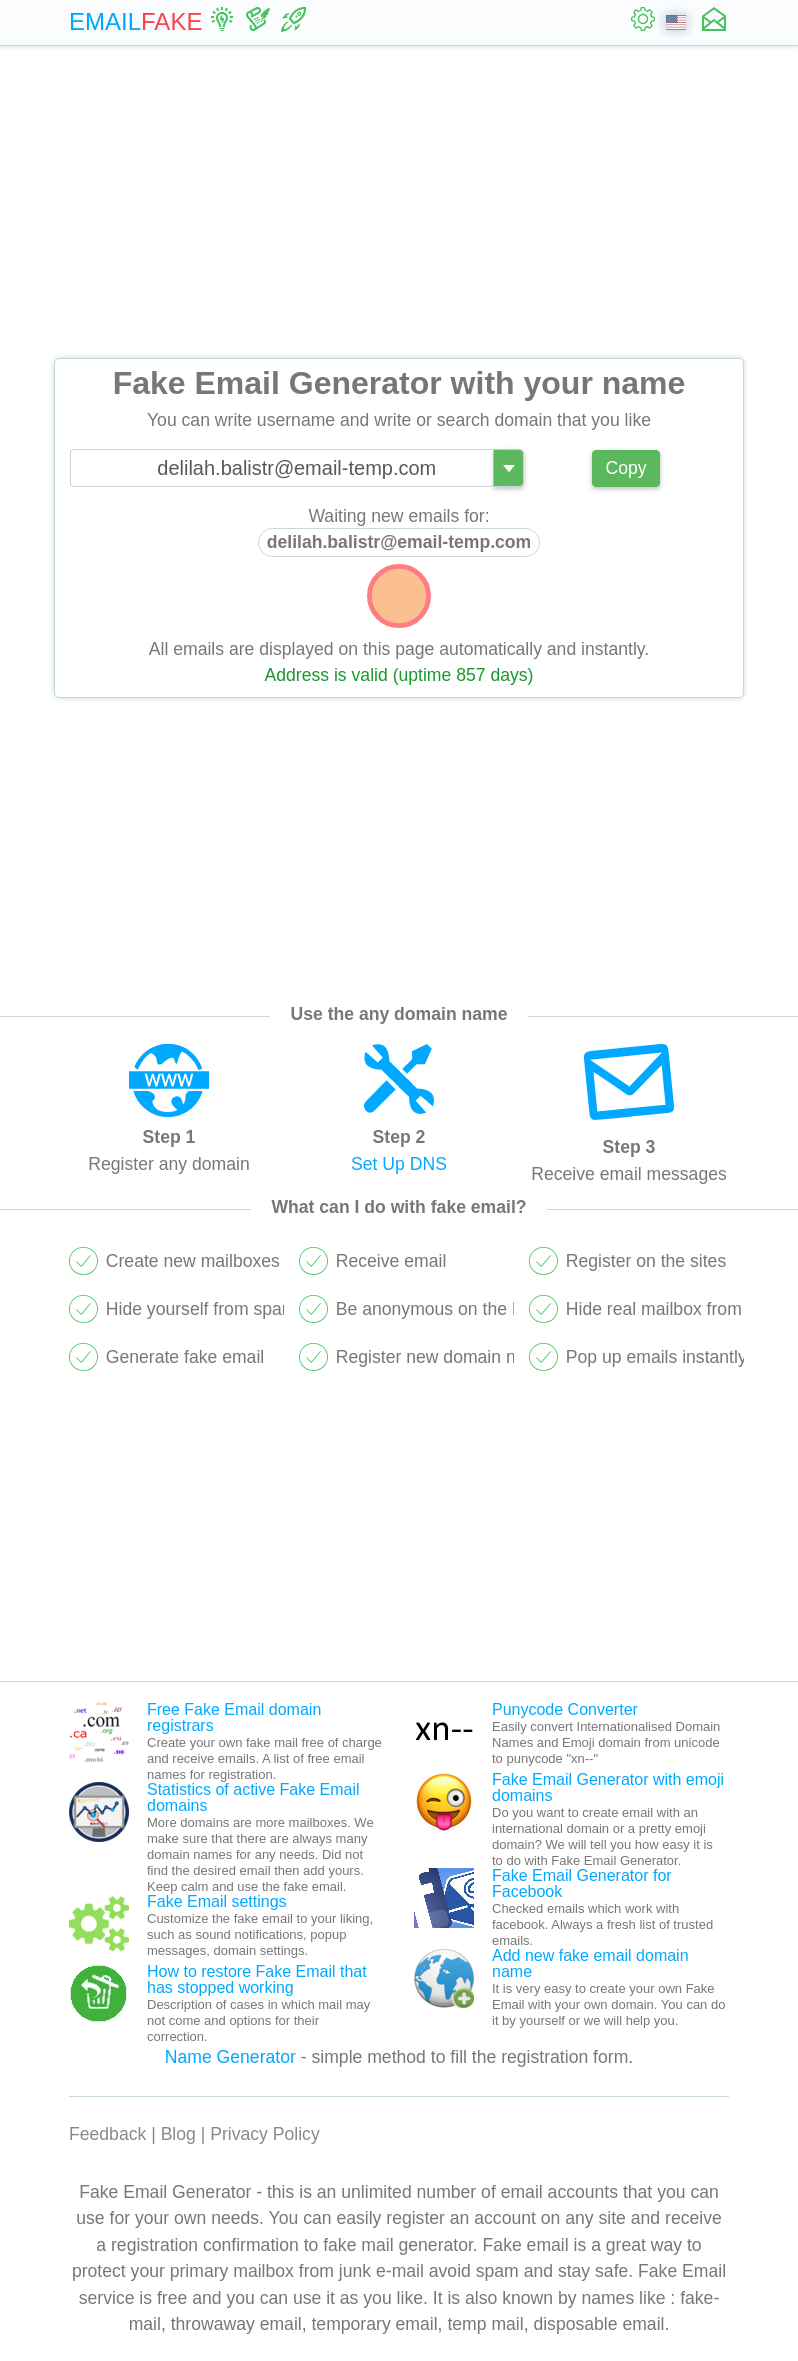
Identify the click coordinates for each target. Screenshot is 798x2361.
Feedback (107, 2134)
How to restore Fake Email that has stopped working (257, 1979)
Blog (178, 2134)
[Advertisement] (399, 202)
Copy (625, 468)
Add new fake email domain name (590, 1963)
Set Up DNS (399, 1164)
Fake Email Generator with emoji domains (608, 1787)
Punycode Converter (565, 1709)
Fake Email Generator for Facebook (582, 1883)
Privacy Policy (265, 2134)
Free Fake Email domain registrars (234, 1717)
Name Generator (230, 2057)
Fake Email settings (217, 1901)
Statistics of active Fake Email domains (253, 1797)
